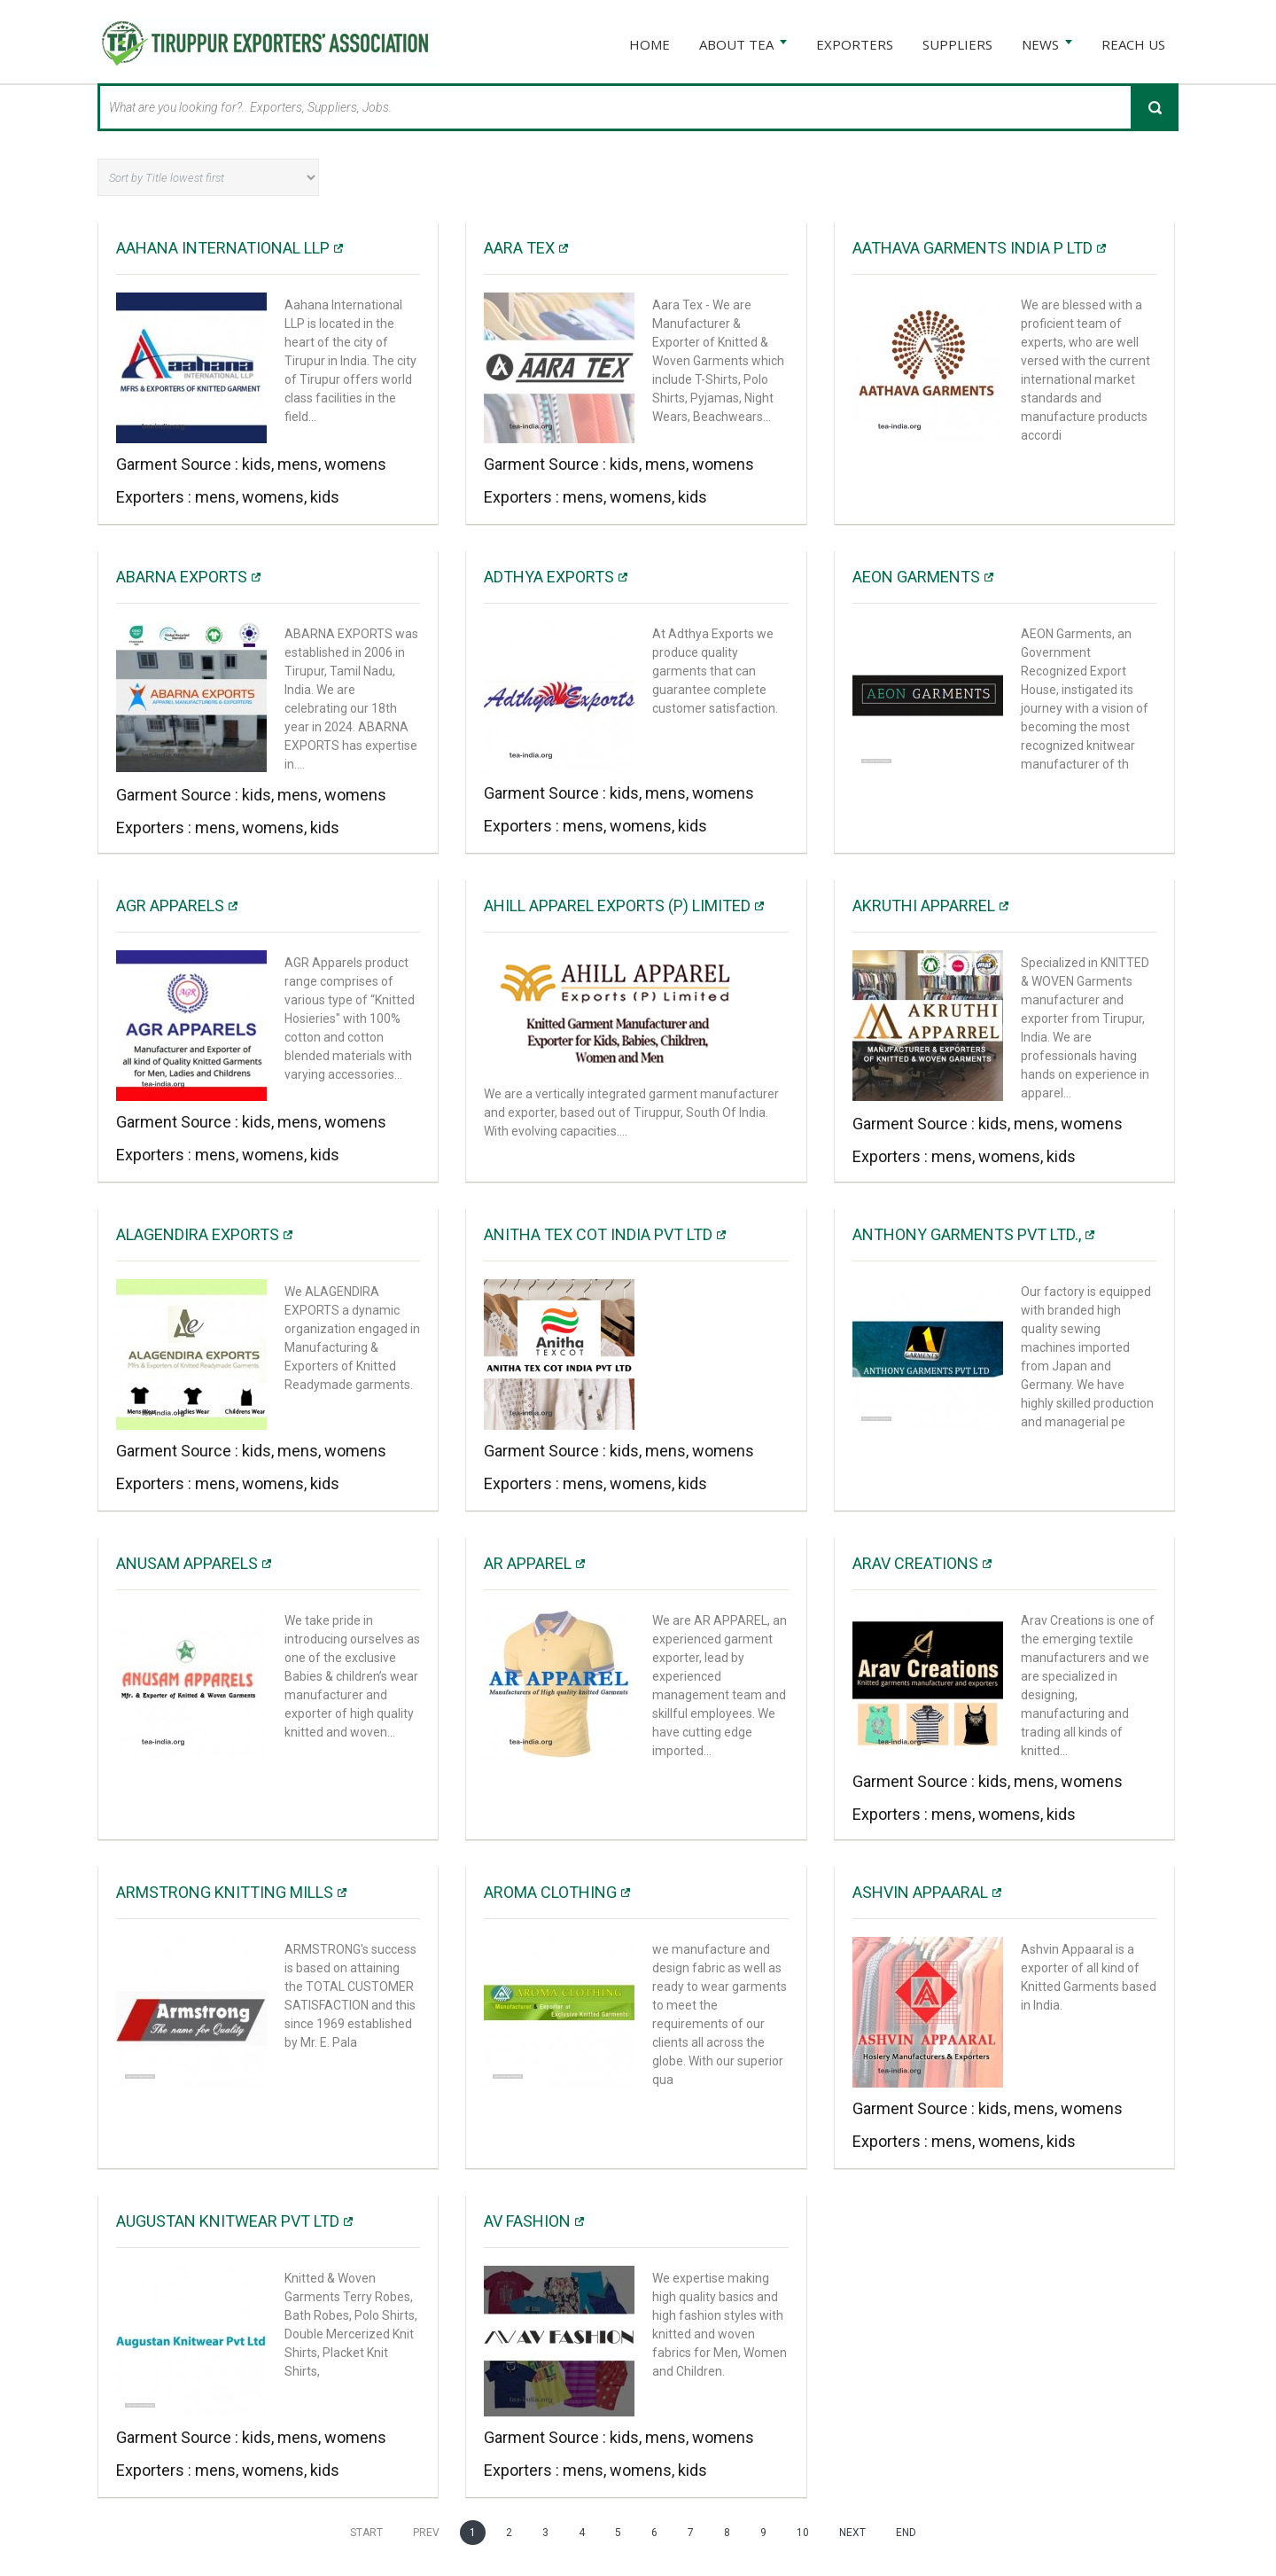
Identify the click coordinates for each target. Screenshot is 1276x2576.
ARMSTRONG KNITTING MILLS (224, 1891)
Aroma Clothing (550, 1891)
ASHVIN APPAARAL (920, 1891)
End (906, 2531)
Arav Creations (915, 1562)
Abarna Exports (181, 575)
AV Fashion (527, 2220)
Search (1155, 106)
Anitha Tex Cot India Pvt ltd (598, 1233)
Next (852, 2531)
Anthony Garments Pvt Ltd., (966, 1233)
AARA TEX (519, 247)
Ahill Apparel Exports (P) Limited (617, 904)
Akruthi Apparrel (923, 904)
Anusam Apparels (187, 1562)
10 (803, 2531)
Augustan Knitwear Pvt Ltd (227, 2220)
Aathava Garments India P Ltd (972, 247)
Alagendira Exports (197, 1233)
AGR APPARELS (170, 904)
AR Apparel (528, 1562)
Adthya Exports (549, 575)
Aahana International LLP (223, 247)
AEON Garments (916, 575)
